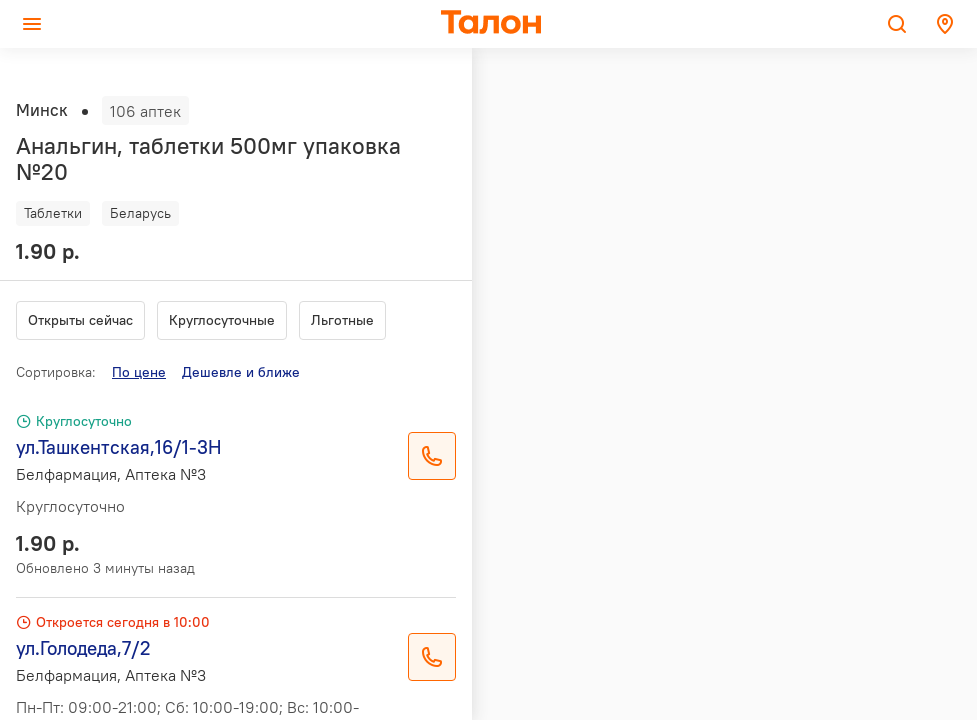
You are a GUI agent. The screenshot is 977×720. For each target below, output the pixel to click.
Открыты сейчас (80, 320)
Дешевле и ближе (241, 372)
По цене (139, 372)
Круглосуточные (222, 320)
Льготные (342, 320)
